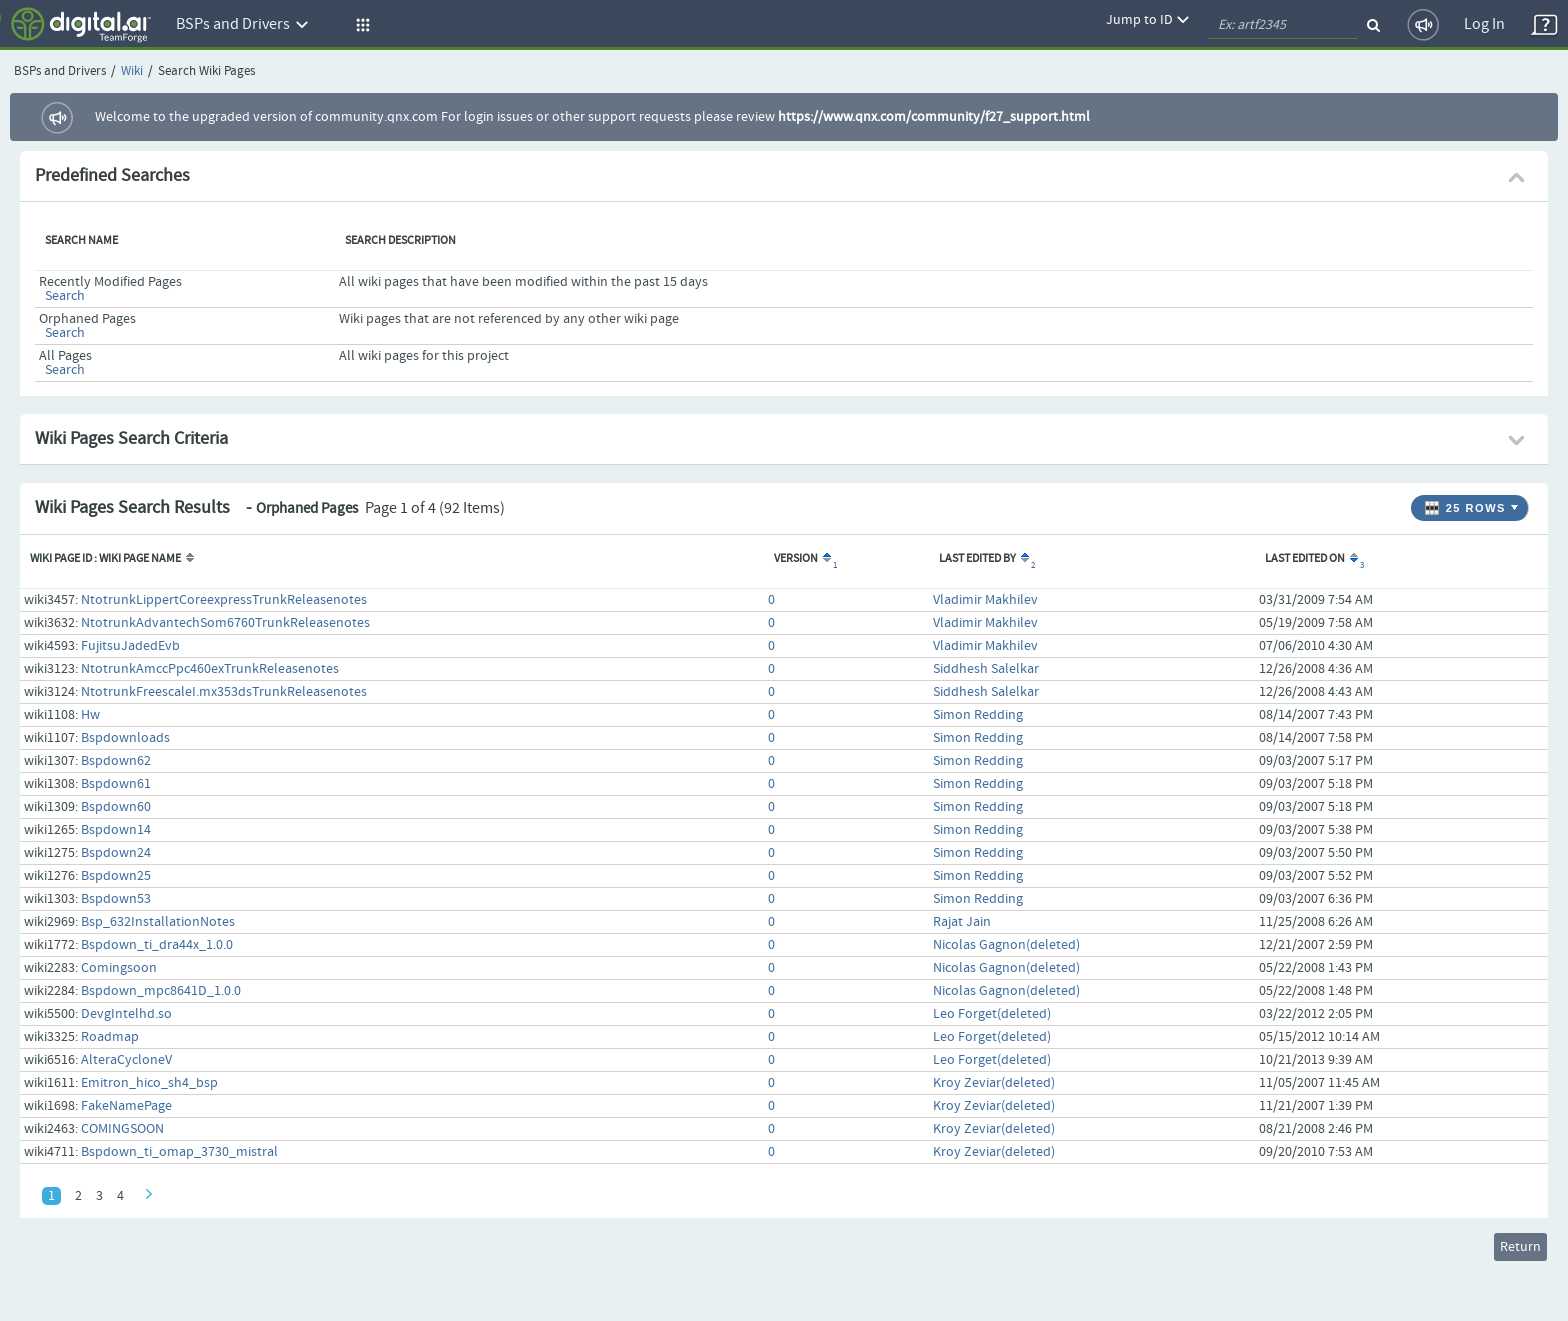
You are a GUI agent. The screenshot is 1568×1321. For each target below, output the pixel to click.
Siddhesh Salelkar (986, 669)
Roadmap (110, 1037)
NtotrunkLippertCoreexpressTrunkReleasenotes (224, 600)
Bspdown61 (116, 784)
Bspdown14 (116, 830)
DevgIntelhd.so (126, 1014)
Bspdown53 (116, 899)
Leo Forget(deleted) (992, 1014)
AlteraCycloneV (126, 1060)
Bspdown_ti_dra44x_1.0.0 (157, 945)
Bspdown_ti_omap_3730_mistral (179, 1152)
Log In (1484, 24)
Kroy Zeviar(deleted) (994, 1083)
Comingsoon (119, 968)
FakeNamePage (126, 1106)
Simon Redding (978, 715)
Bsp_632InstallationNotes (158, 922)
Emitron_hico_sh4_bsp (149, 1083)
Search (65, 296)
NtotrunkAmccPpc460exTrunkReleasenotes (210, 669)
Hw (90, 715)
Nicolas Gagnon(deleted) (1006, 945)
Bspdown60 (116, 807)
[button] (360, 25)
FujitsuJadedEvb (130, 646)
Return (1520, 1247)
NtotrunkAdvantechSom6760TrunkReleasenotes (225, 623)
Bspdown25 (116, 876)
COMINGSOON (122, 1129)
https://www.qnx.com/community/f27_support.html (934, 117)
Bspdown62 (116, 761)
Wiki (132, 71)
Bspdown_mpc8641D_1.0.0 (161, 991)
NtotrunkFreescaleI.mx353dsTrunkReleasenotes (224, 692)
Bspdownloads (125, 738)
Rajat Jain (962, 922)
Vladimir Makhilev (985, 600)
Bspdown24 (116, 853)
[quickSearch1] (1283, 25)
